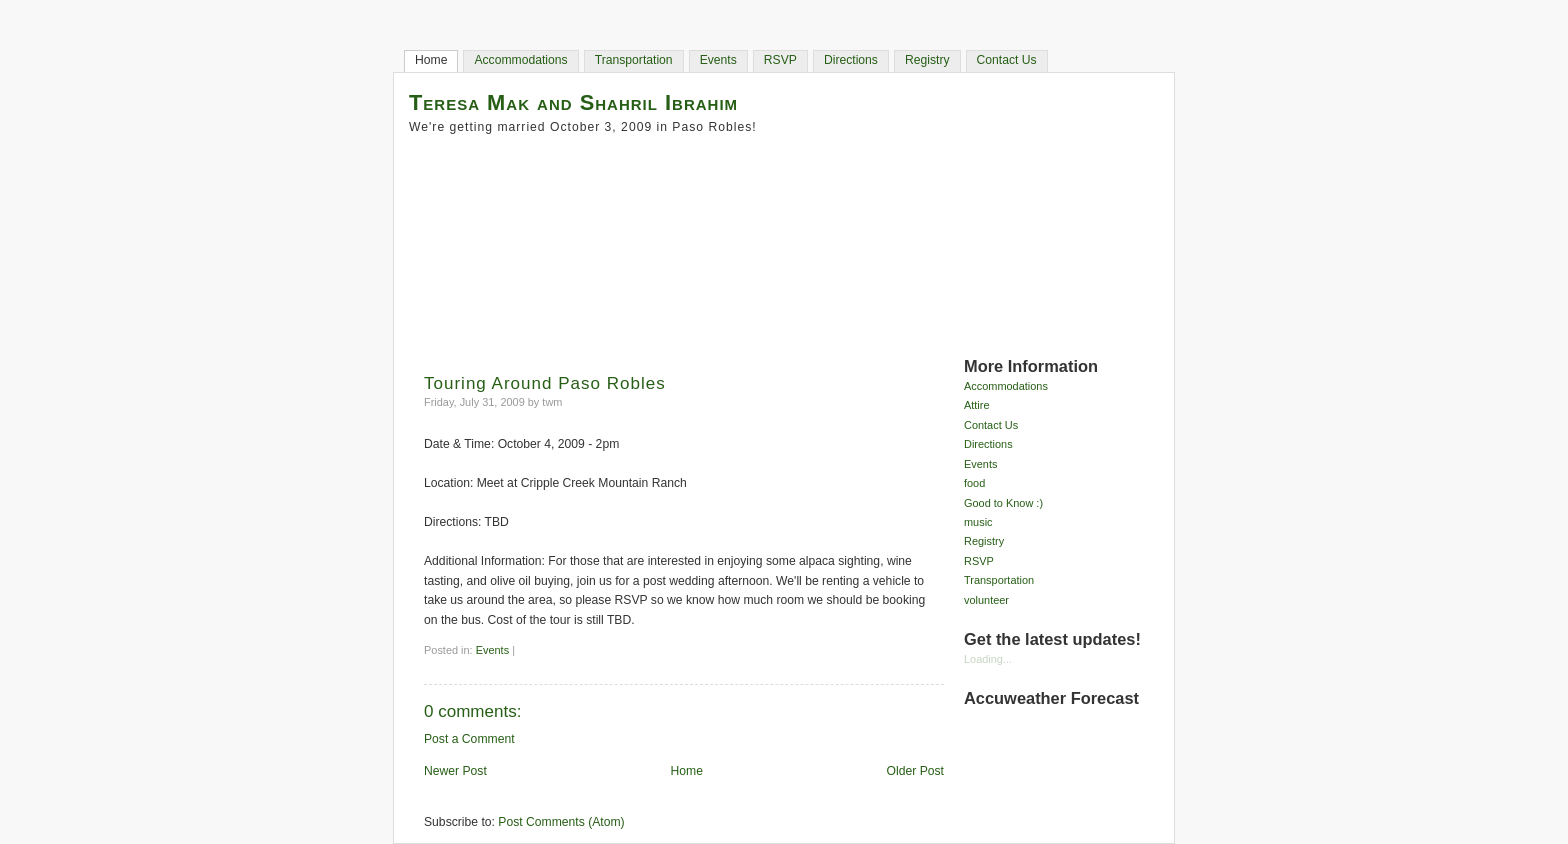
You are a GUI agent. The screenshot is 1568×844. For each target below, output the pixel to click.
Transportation (634, 60)
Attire (977, 405)
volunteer (986, 600)
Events (718, 60)
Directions (851, 60)
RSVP (780, 60)
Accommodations (520, 60)
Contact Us (1007, 60)
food (974, 483)
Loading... (988, 659)
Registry (927, 60)
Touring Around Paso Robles (545, 383)
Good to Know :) (1003, 503)
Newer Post (455, 771)
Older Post (915, 771)
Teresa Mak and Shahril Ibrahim (573, 102)
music (978, 522)
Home (431, 60)
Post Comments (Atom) (561, 822)
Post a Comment (469, 739)
